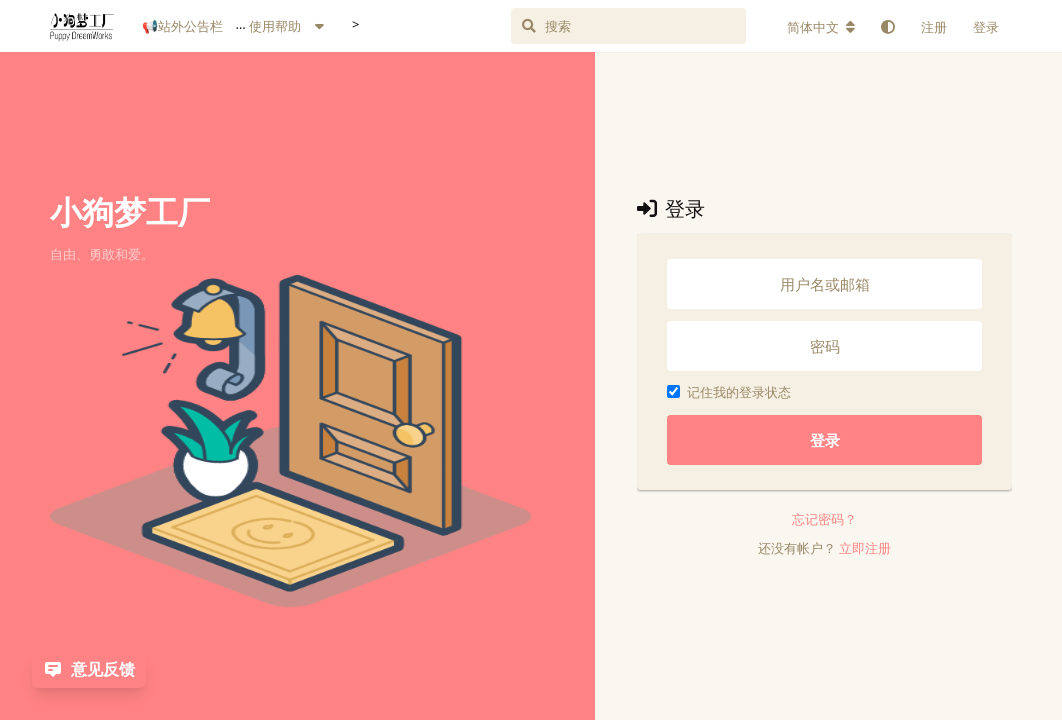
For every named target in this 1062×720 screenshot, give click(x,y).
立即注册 (865, 548)
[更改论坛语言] (821, 27)
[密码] (824, 346)
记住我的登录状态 (729, 392)
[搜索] (651, 26)
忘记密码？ (824, 519)
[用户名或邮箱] (824, 284)
